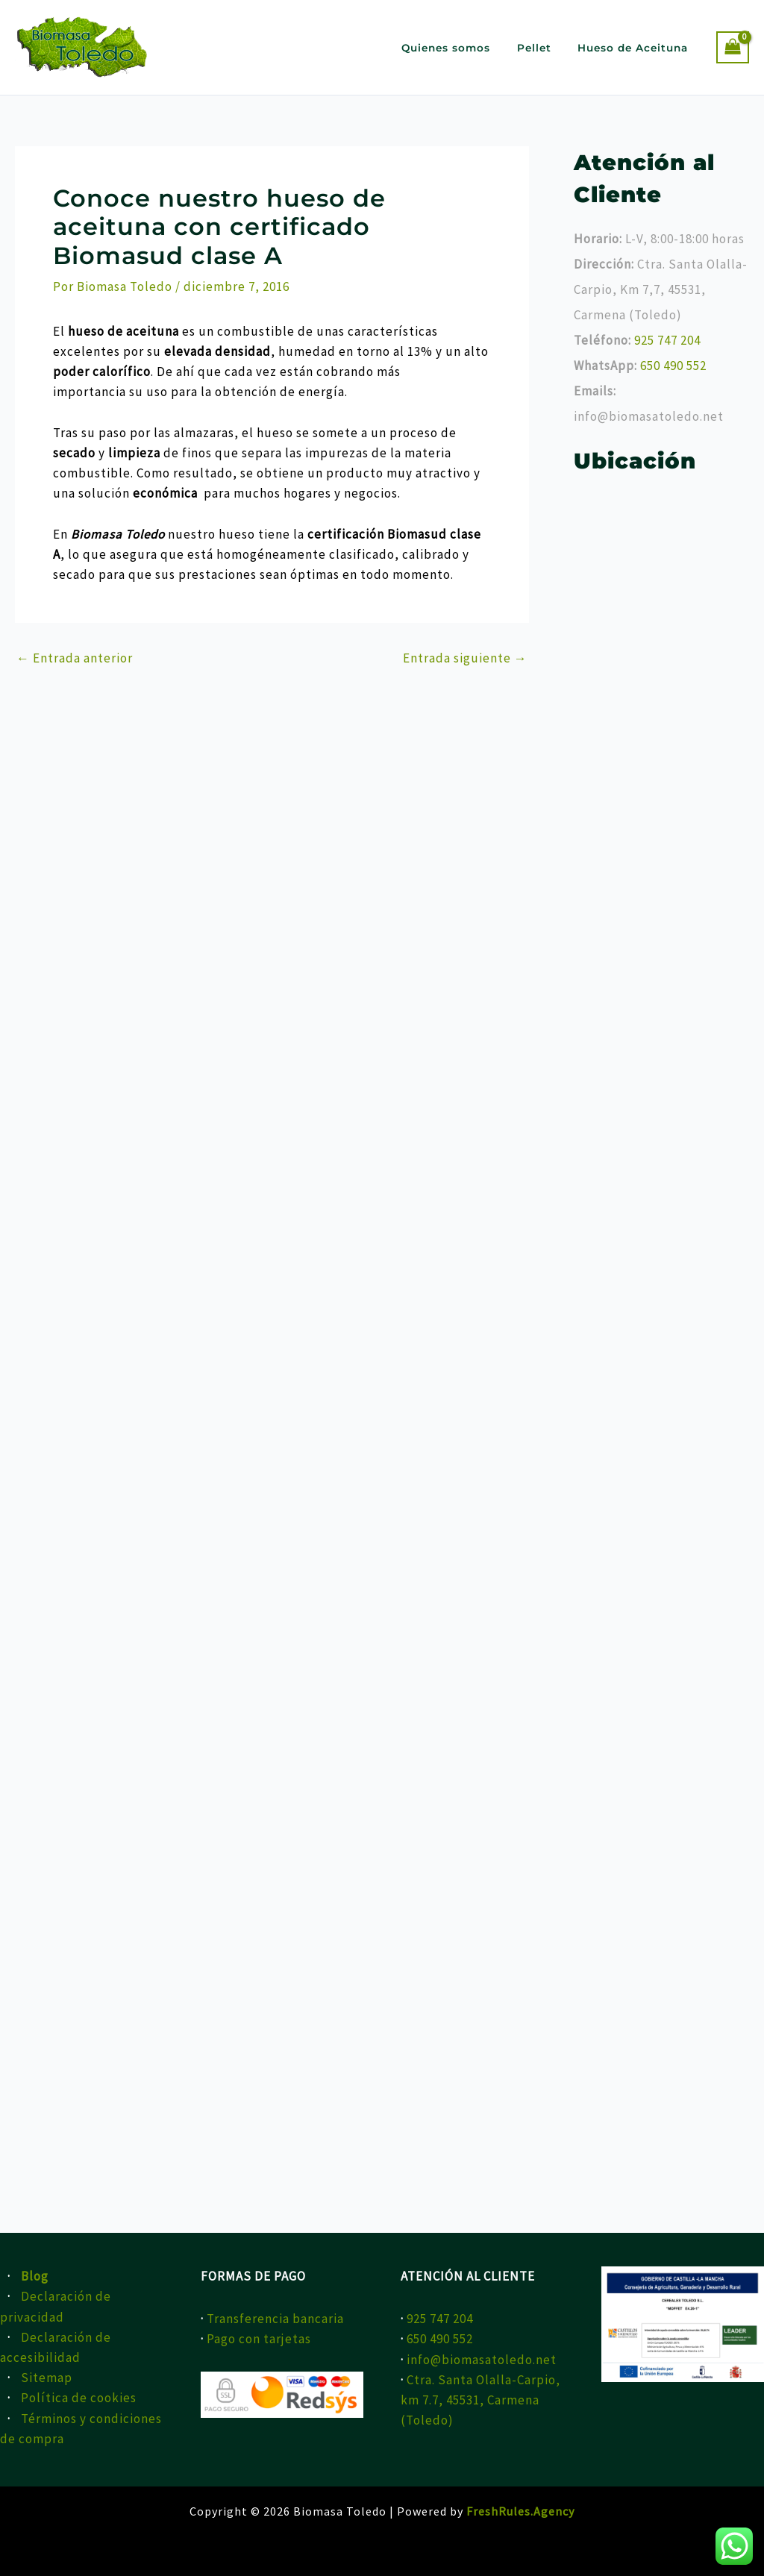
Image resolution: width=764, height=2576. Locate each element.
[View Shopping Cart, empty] (732, 47)
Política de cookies (79, 2397)
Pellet (544, 48)
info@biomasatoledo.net (482, 2359)
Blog (34, 2276)
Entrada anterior (74, 658)
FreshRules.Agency (520, 2511)
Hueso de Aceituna (636, 48)
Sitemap (46, 2377)
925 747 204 (667, 340)
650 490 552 (673, 365)
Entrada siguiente (465, 658)
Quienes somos (461, 48)
